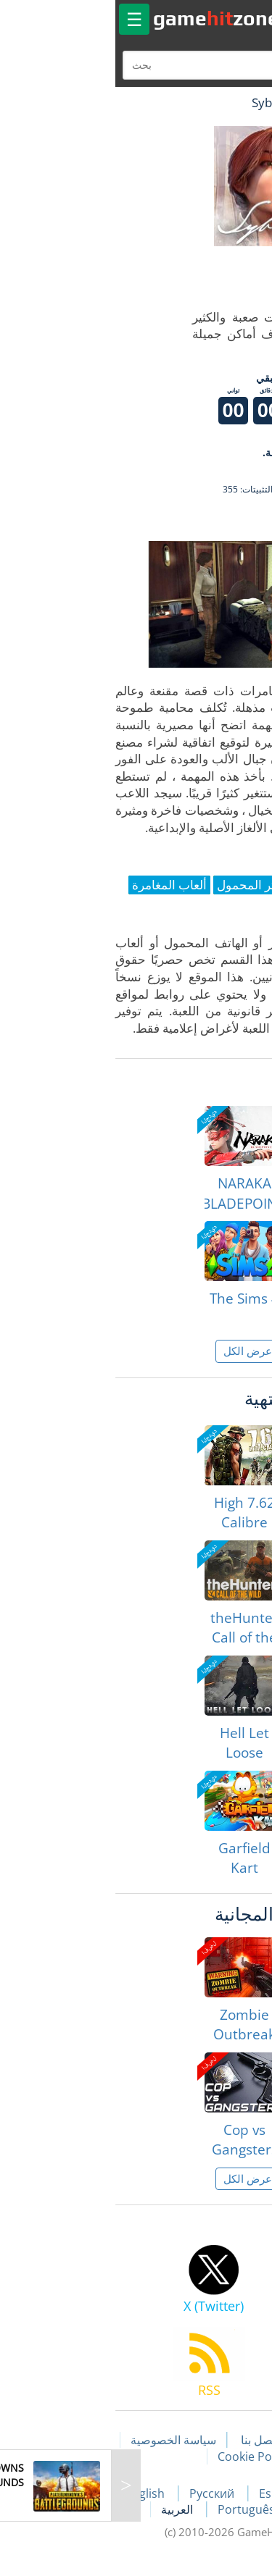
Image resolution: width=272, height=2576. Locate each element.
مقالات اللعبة (222, 2440)
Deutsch (211, 2509)
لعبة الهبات (218, 102)
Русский (101, 2493)
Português (136, 2509)
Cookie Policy (142, 2456)
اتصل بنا (148, 2440)
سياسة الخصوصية (61, 2440)
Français (238, 2493)
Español (170, 2493)
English (35, 2493)
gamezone (104, 18)
